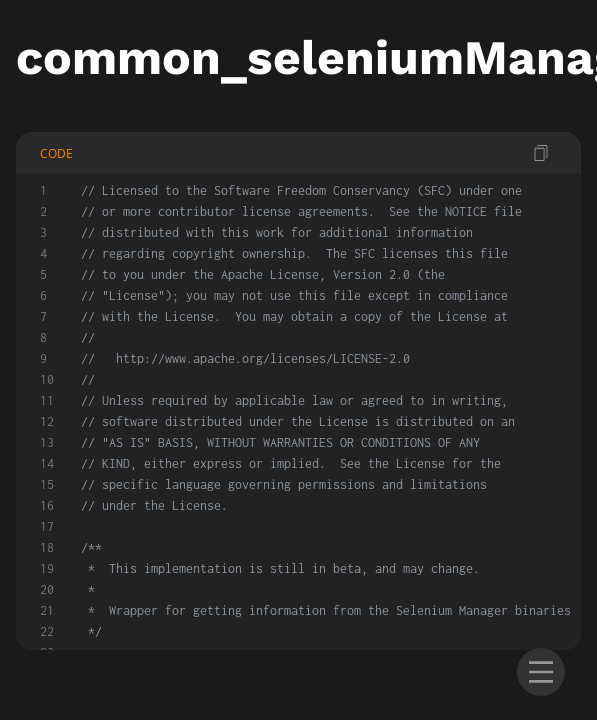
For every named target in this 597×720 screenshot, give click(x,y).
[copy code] (541, 153)
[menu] (541, 672)
